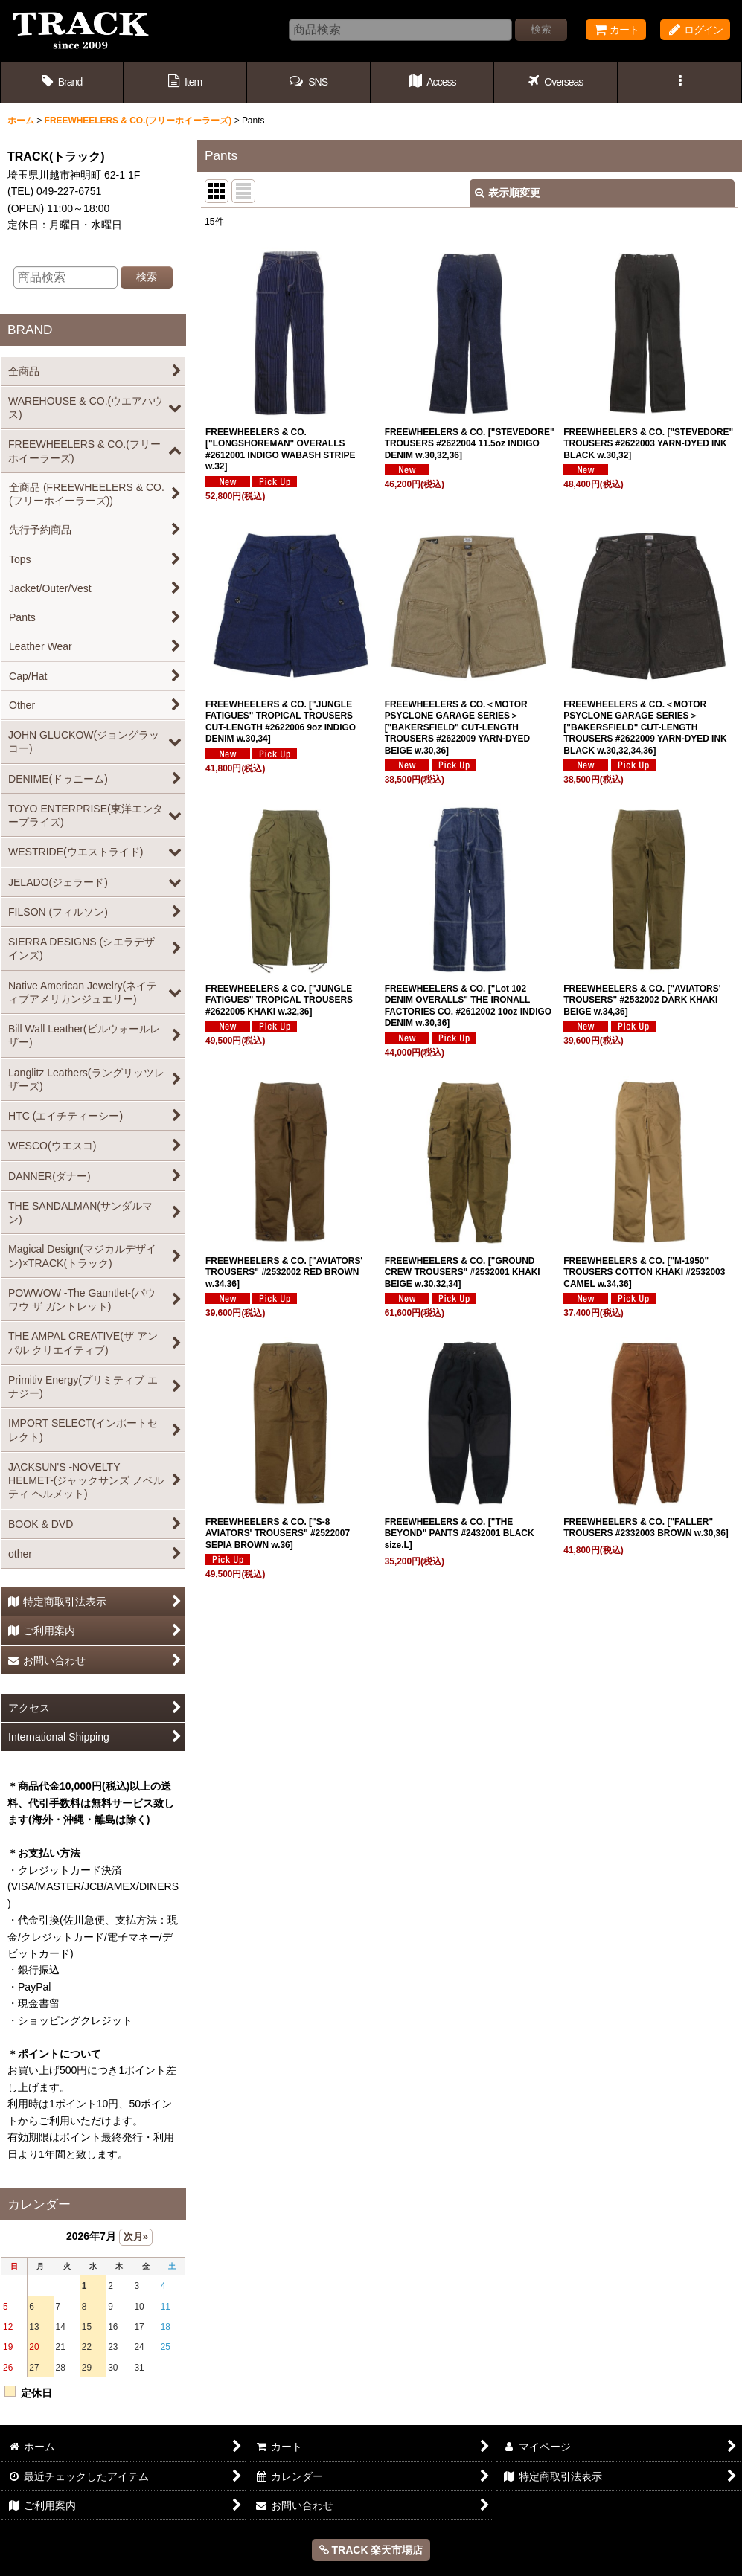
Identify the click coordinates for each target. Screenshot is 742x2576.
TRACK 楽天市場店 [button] (371, 2550)
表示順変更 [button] (507, 193)
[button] (309, 82)
